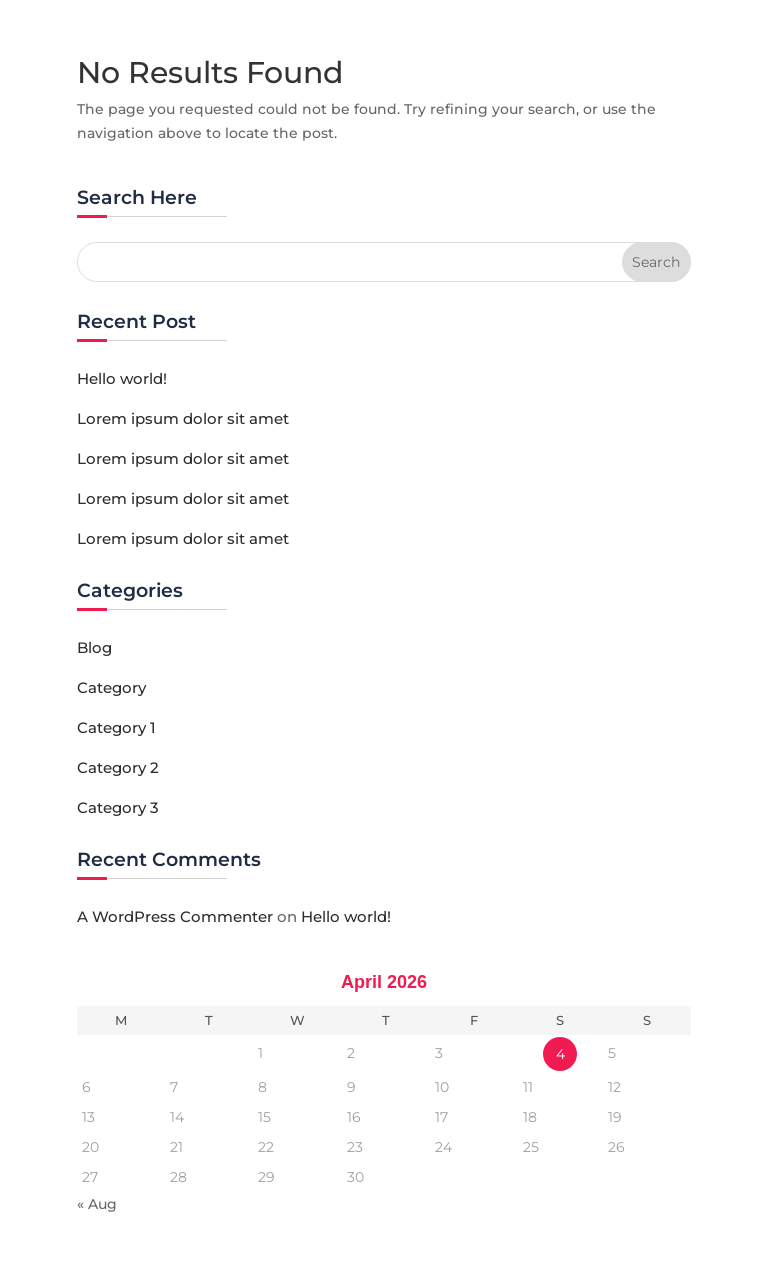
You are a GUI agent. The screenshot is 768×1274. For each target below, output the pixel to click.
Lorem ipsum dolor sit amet (183, 418)
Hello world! (122, 378)
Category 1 (116, 727)
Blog (94, 647)
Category (111, 687)
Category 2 (118, 767)
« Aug (97, 1204)
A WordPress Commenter (175, 916)
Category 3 (118, 807)
